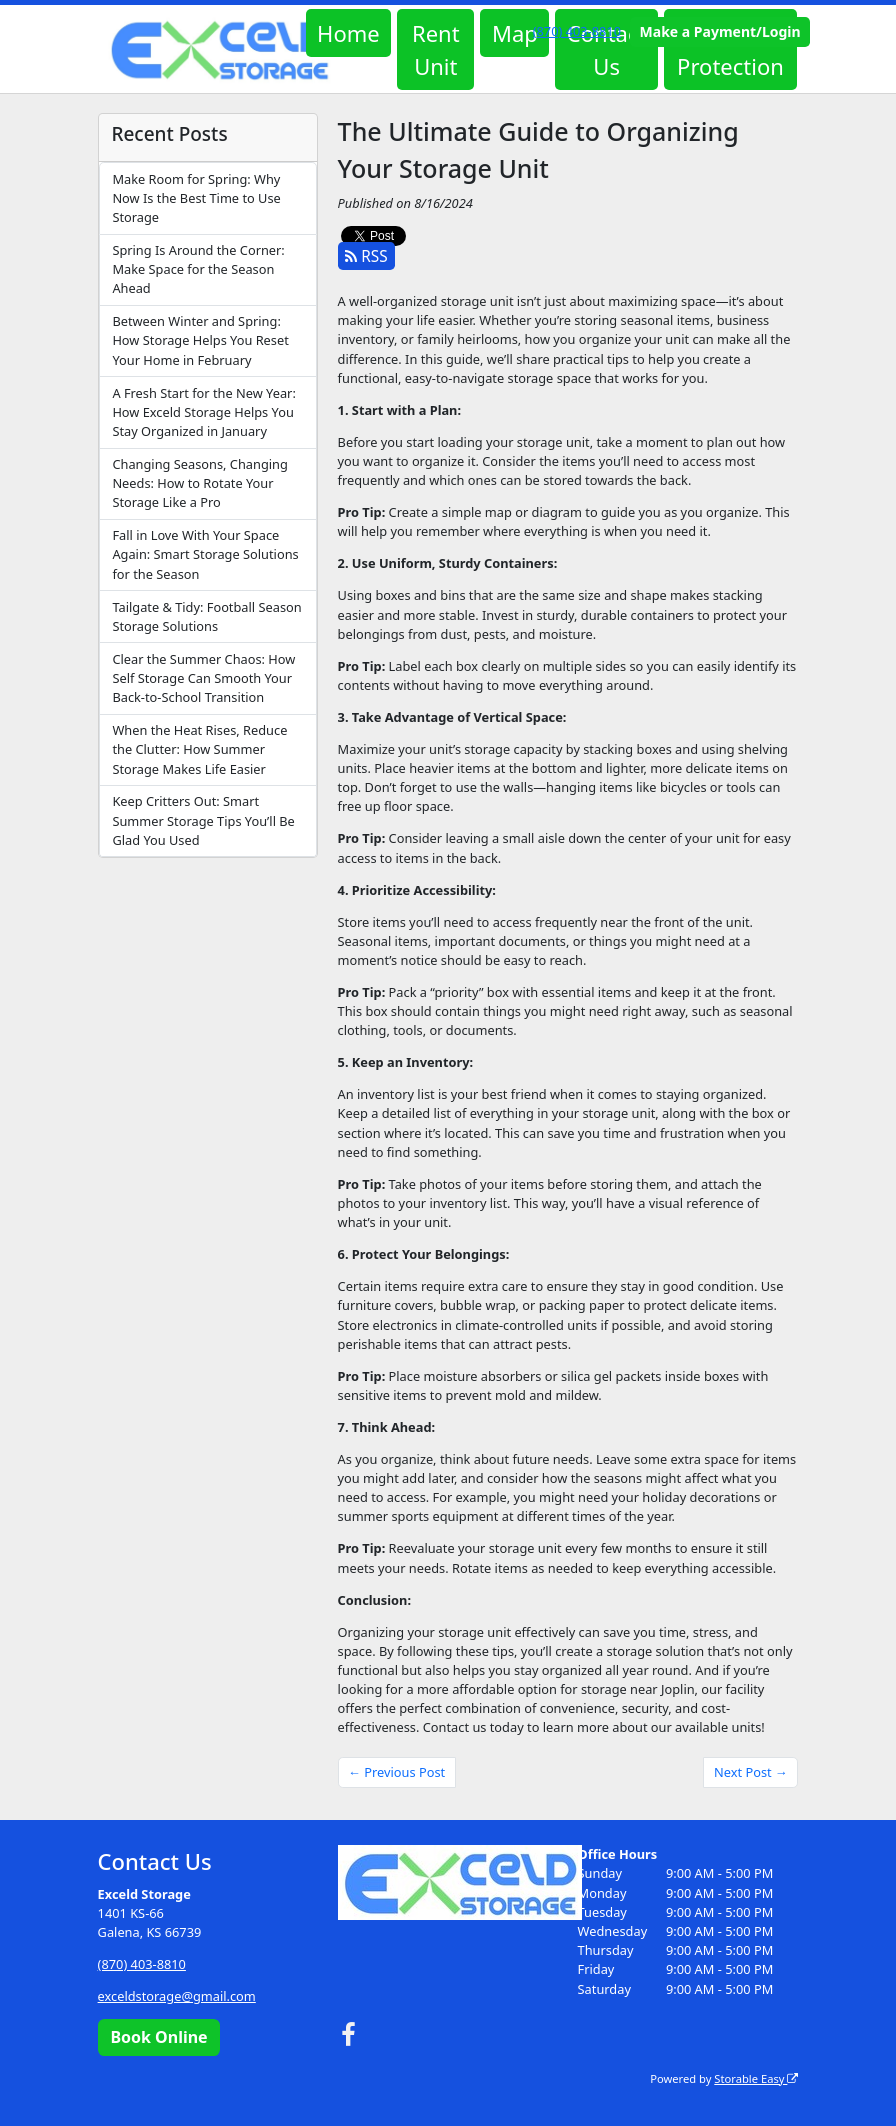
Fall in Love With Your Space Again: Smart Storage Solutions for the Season (205, 554)
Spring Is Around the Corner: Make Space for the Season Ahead (198, 269)
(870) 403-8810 (577, 31)
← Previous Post (396, 1772)
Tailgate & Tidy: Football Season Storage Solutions (206, 616)
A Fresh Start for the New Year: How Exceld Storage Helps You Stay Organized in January (203, 412)
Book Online (158, 2037)
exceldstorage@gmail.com (177, 1996)
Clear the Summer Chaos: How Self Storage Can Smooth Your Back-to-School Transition (203, 678)
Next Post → (751, 1772)
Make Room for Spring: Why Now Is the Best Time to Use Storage (196, 198)
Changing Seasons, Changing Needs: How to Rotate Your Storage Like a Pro (199, 483)
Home (348, 33)
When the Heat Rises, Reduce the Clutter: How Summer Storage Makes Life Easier (199, 749)
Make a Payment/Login (720, 31)
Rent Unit (436, 49)
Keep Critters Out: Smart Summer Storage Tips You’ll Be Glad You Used (203, 820)
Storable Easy (756, 2078)
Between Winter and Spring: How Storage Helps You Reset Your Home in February (200, 340)
